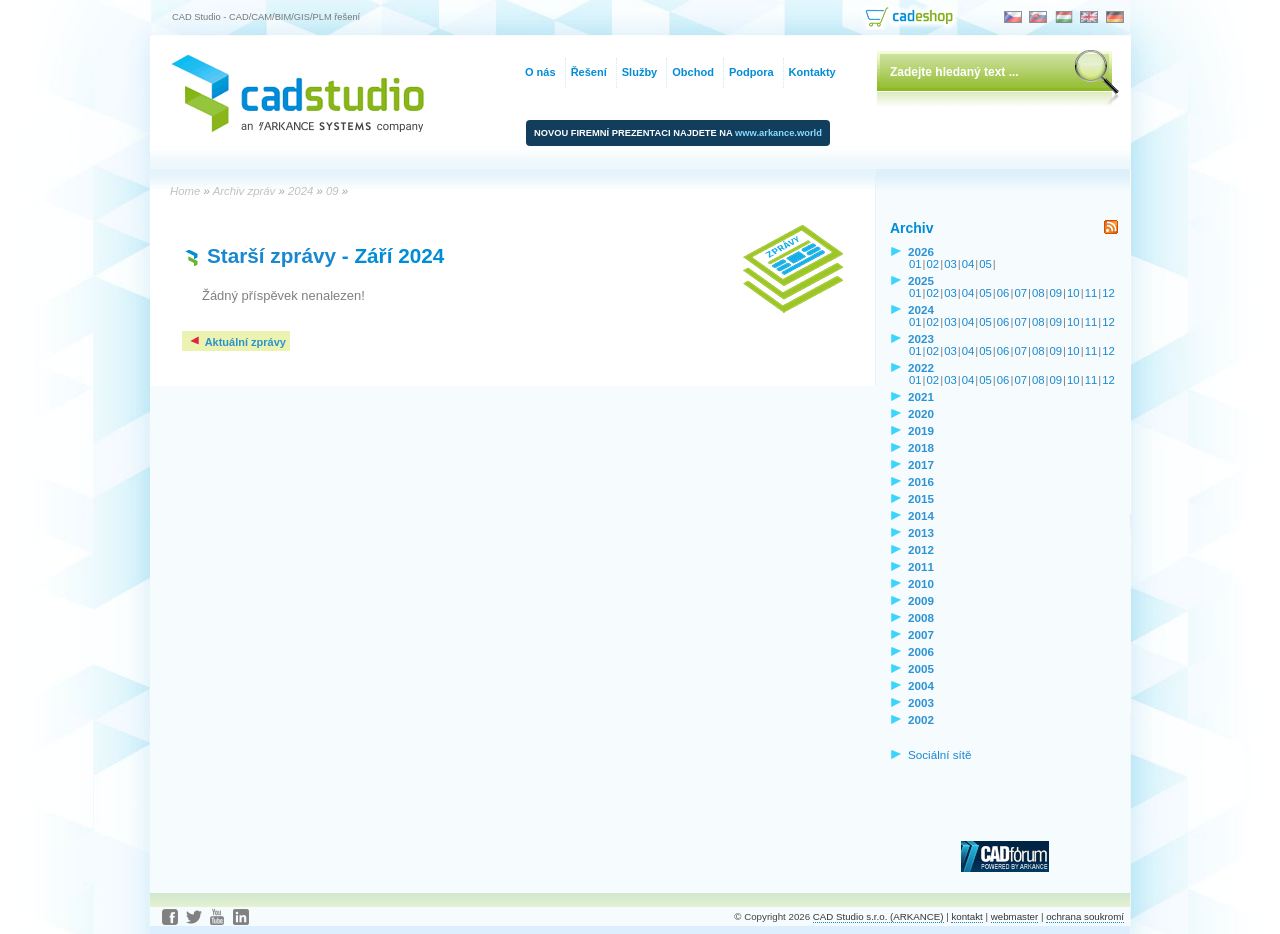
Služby (639, 72)
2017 (921, 464)
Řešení (589, 72)
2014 (921, 515)
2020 (921, 413)
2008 (921, 617)
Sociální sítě (940, 754)
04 (968, 264)
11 (1091, 293)
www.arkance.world (778, 133)
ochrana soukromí (1085, 916)
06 (1003, 293)
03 (950, 264)
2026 (921, 251)
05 (985, 264)
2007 (921, 634)
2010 (921, 583)
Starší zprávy (271, 255)
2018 (921, 447)
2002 (921, 719)
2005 (921, 668)
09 (1056, 293)
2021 (921, 396)
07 (1020, 293)
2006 (921, 651)
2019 (921, 430)
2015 (921, 498)
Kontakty (812, 72)
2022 (921, 367)
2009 (921, 600)
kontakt (966, 916)
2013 (921, 532)
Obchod (693, 72)
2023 (921, 338)
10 (1073, 293)
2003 (921, 702)
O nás (540, 72)
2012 (921, 549)
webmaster (1015, 916)
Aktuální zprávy (237, 342)
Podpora (751, 72)
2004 (921, 685)
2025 (921, 280)
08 (1038, 293)
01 (915, 264)
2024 (921, 309)
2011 (921, 566)
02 (933, 264)
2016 (921, 481)
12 (1108, 293)
